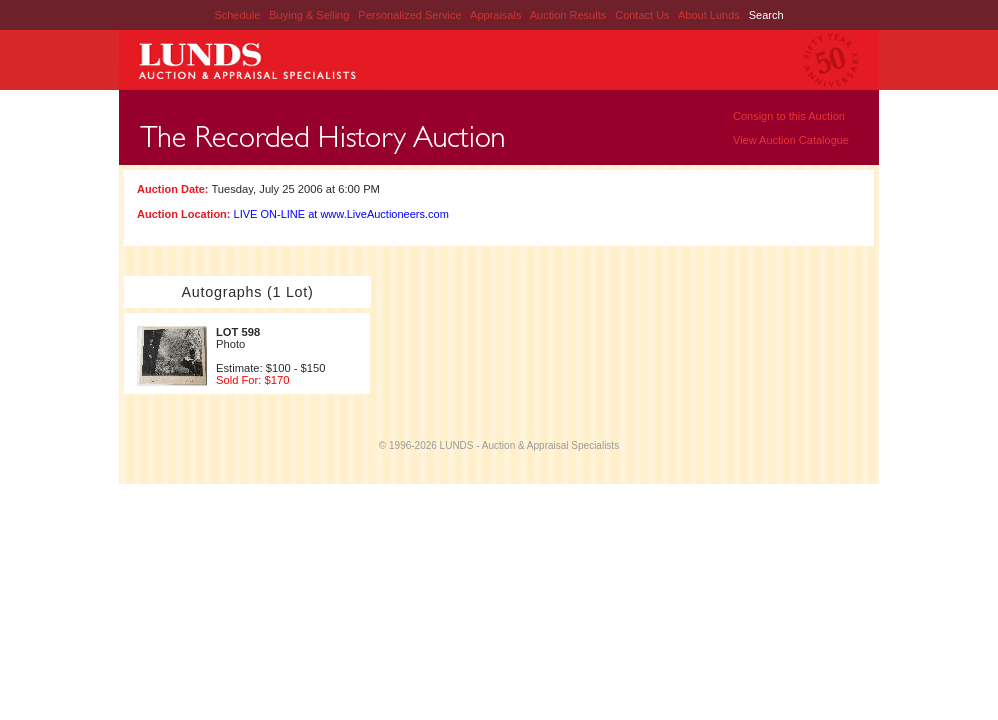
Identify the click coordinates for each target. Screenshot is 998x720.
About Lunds (710, 15)
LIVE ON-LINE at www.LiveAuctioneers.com (341, 214)
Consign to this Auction (789, 116)
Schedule (237, 15)
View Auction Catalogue (791, 140)
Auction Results (569, 15)
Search (766, 15)
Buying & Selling (310, 15)
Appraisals (497, 15)
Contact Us (642, 15)
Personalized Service (411, 15)
